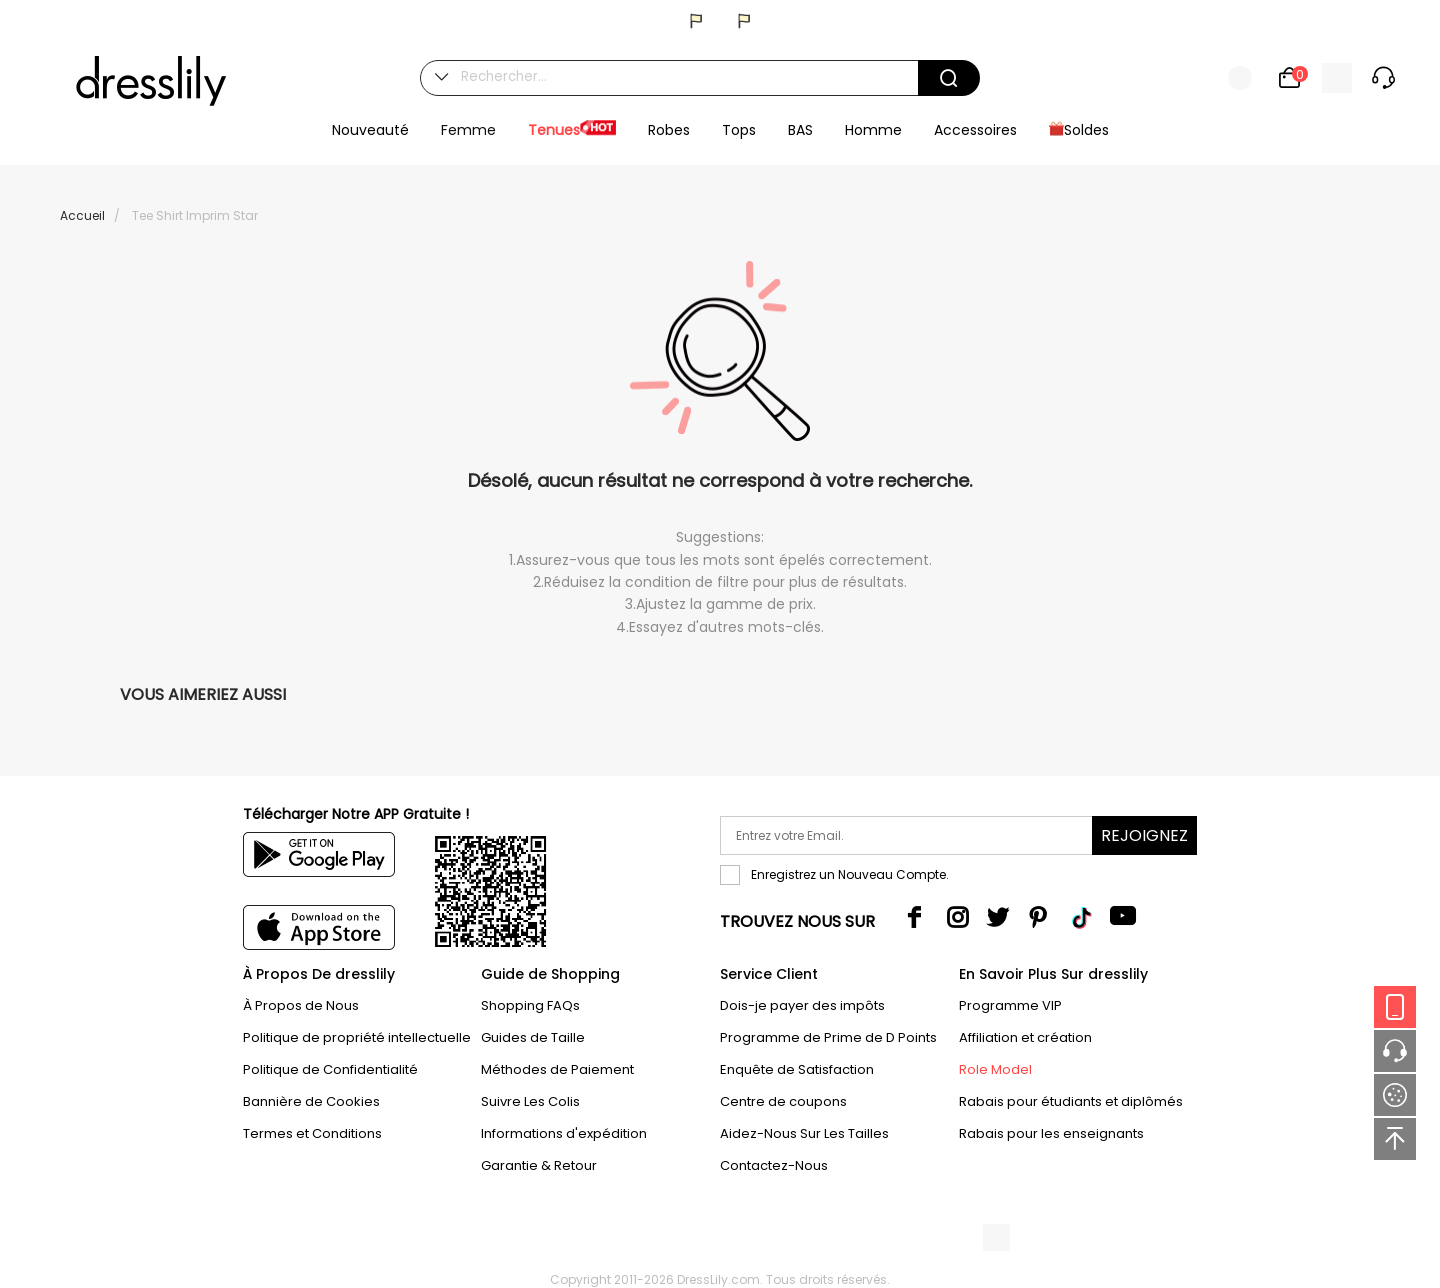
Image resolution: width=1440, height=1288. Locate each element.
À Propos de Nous (301, 1005)
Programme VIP (1010, 1005)
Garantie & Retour (539, 1165)
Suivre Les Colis (530, 1101)
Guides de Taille (533, 1037)
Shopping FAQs (530, 1005)
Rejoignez (1144, 835)
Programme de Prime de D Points (828, 1037)
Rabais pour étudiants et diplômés (1071, 1101)
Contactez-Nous (774, 1165)
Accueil (82, 215)
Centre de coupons (783, 1101)
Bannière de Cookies (311, 1101)
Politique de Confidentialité (330, 1069)
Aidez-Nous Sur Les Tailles (804, 1133)
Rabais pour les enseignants (1051, 1133)
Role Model (995, 1069)
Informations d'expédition (564, 1133)
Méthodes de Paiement (557, 1069)
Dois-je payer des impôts (802, 1005)
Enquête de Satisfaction (797, 1069)
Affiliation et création (1025, 1037)
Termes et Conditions (312, 1133)
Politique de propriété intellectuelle (357, 1037)
